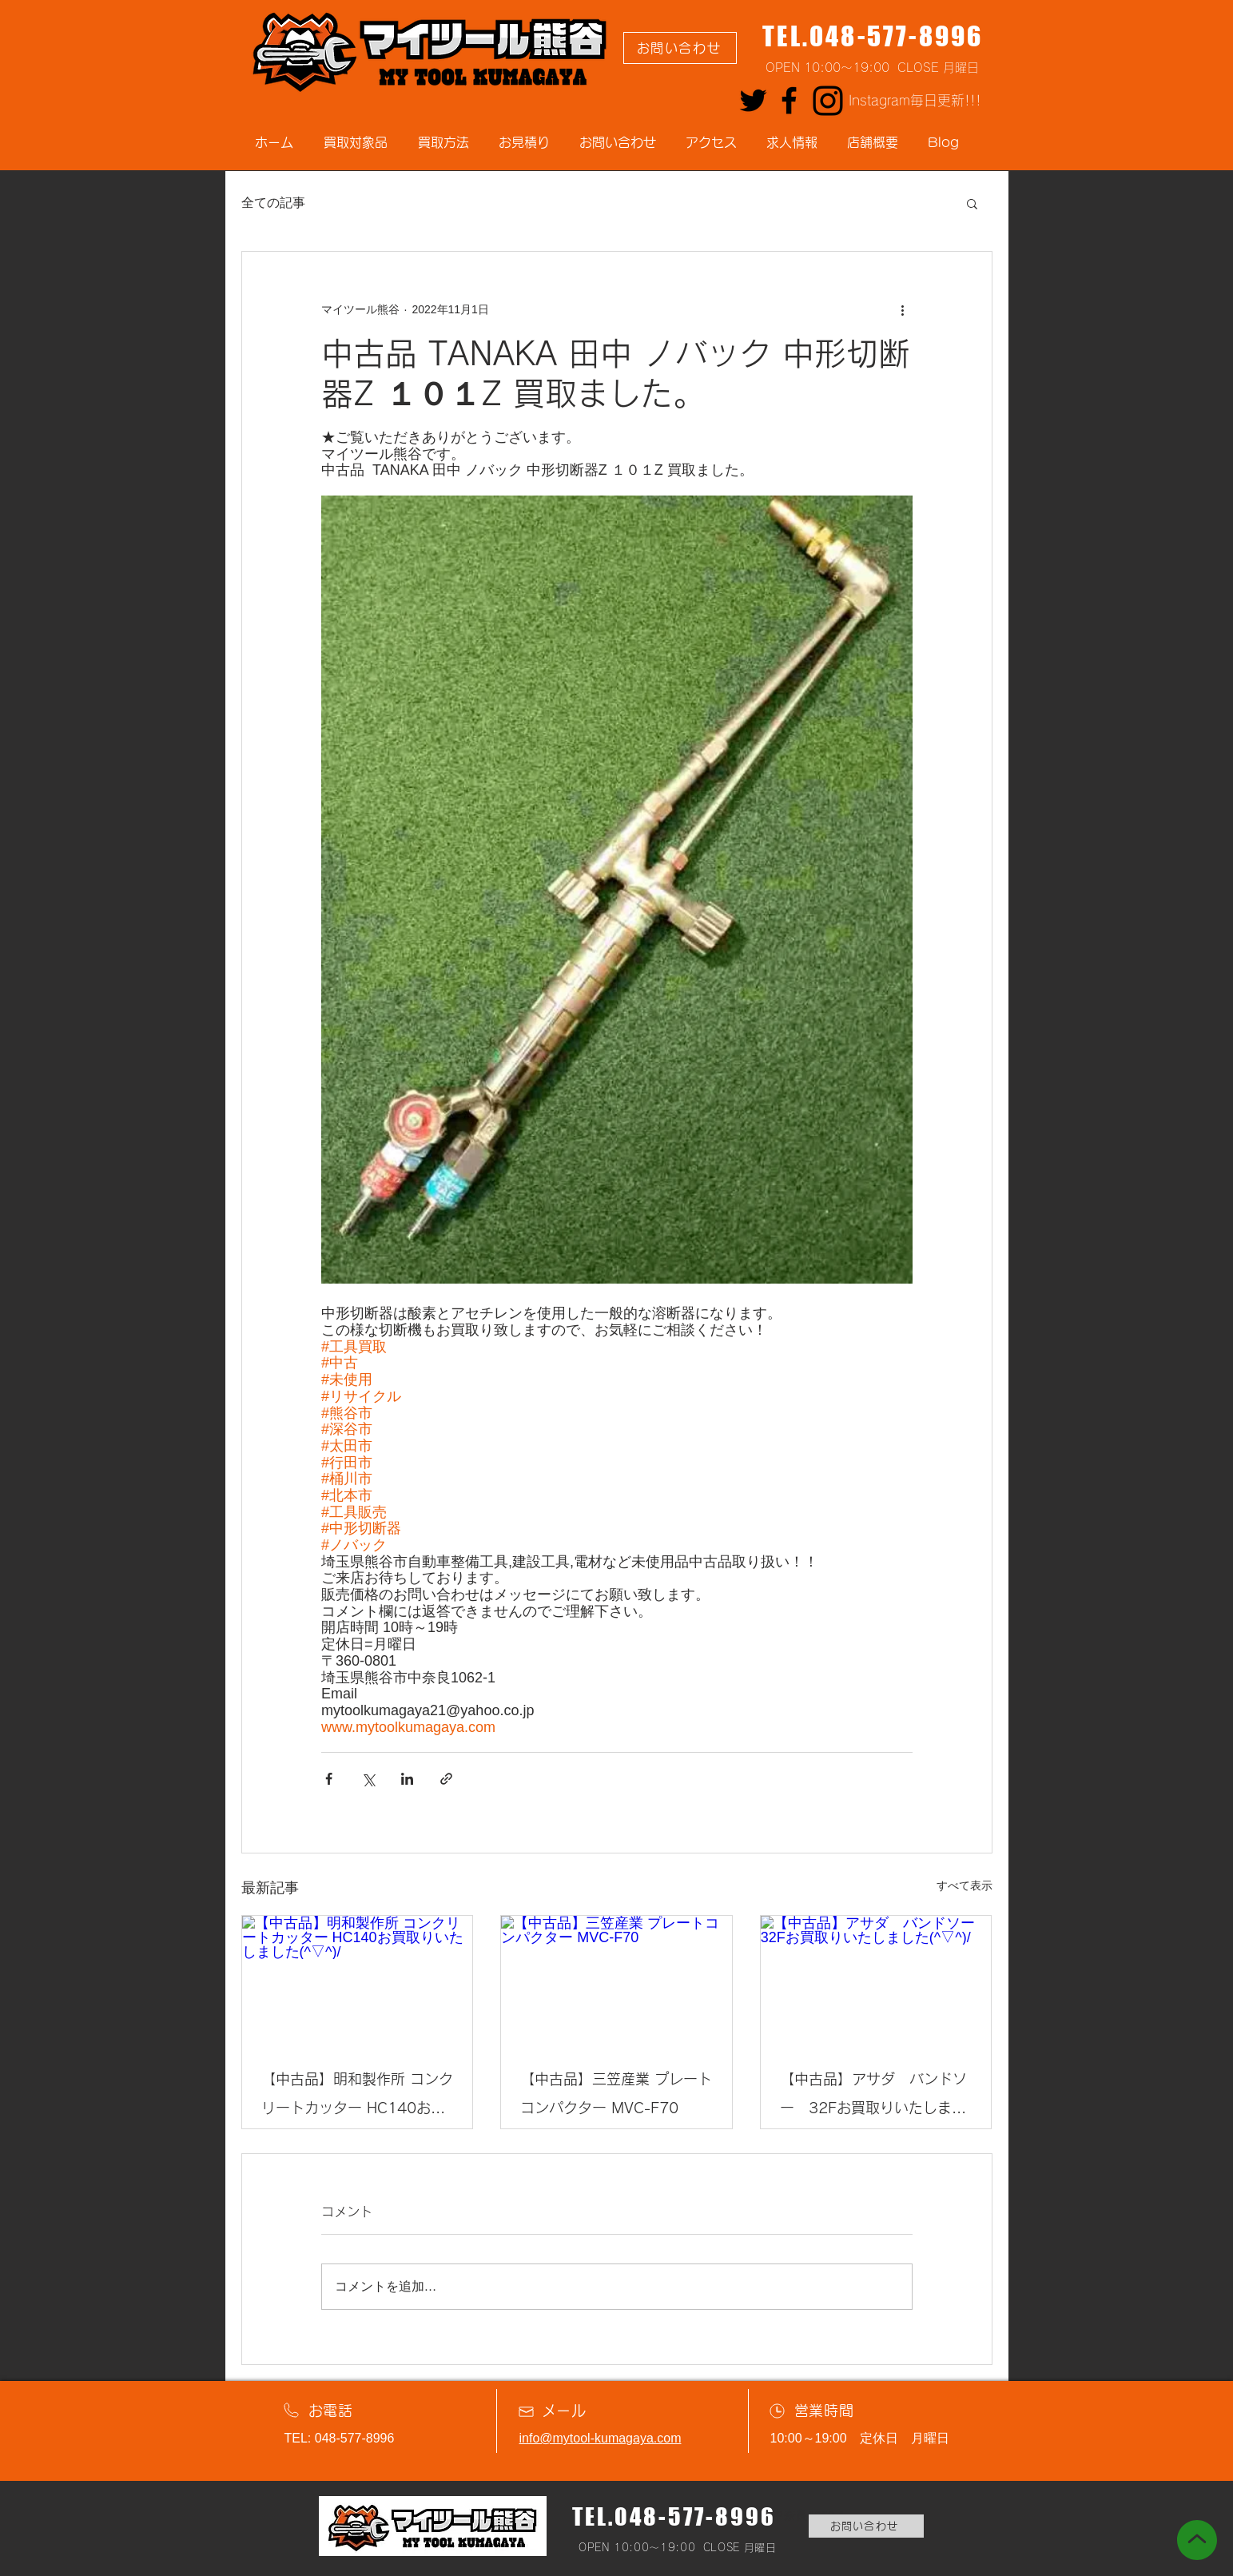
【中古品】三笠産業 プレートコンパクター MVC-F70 (616, 2093)
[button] (972, 203)
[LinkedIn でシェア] (407, 1778)
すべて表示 (964, 1885)
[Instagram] (828, 101)
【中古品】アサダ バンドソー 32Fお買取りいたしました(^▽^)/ (873, 2097)
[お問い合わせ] (680, 48)
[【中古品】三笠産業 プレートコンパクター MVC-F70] (616, 1980)
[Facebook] (789, 100)
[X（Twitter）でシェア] (368, 1778)
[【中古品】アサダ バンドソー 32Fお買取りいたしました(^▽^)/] (876, 1980)
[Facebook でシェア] (328, 1778)
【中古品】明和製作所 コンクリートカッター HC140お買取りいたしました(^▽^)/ (357, 2097)
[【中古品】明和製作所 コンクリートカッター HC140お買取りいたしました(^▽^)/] (357, 1980)
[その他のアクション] (903, 309)
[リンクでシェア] (446, 1778)
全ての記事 (273, 202)
